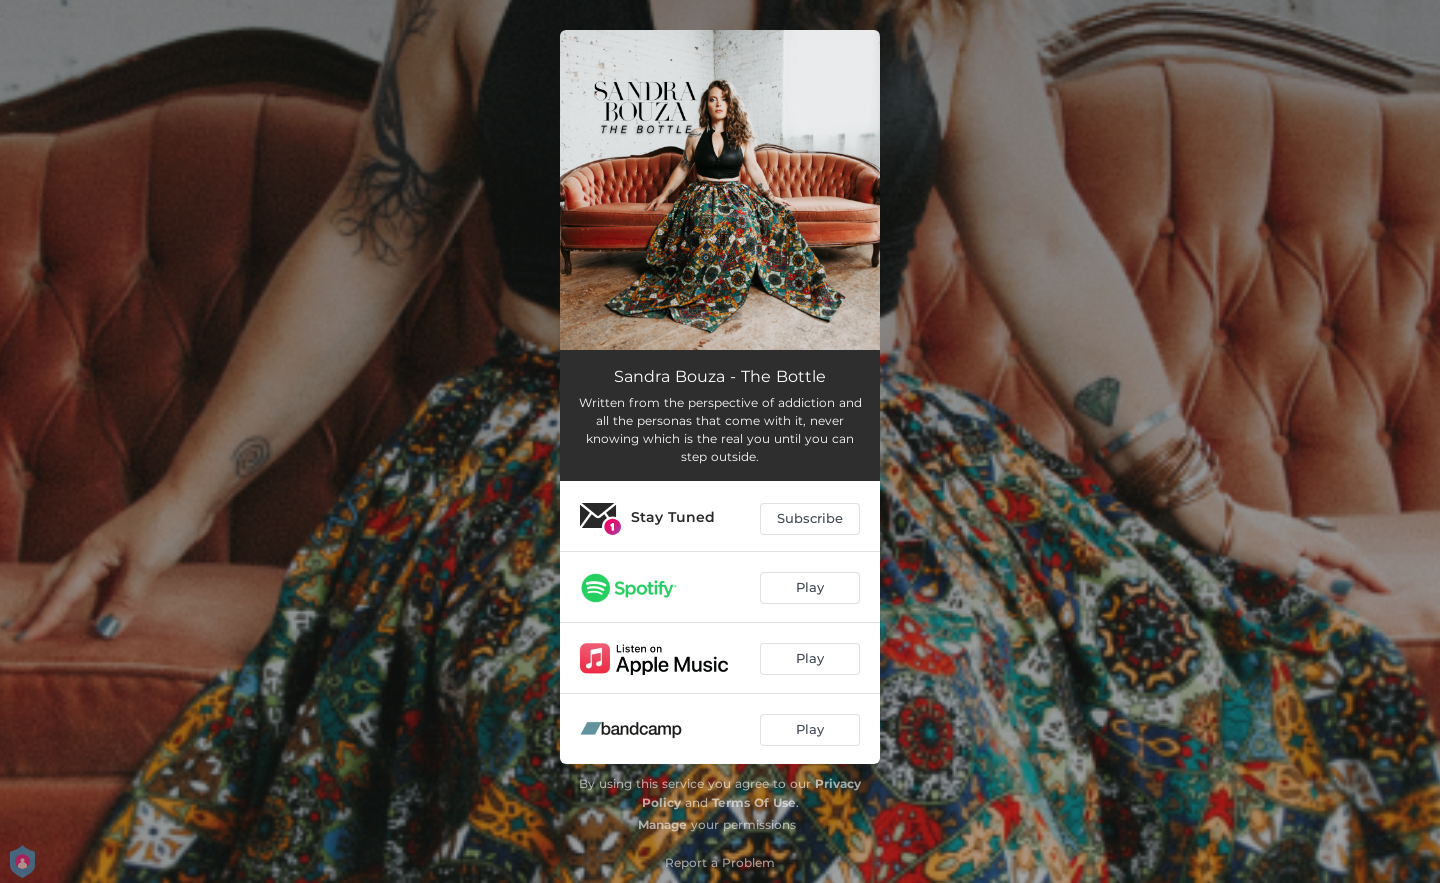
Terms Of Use (754, 802)
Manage (662, 824)
